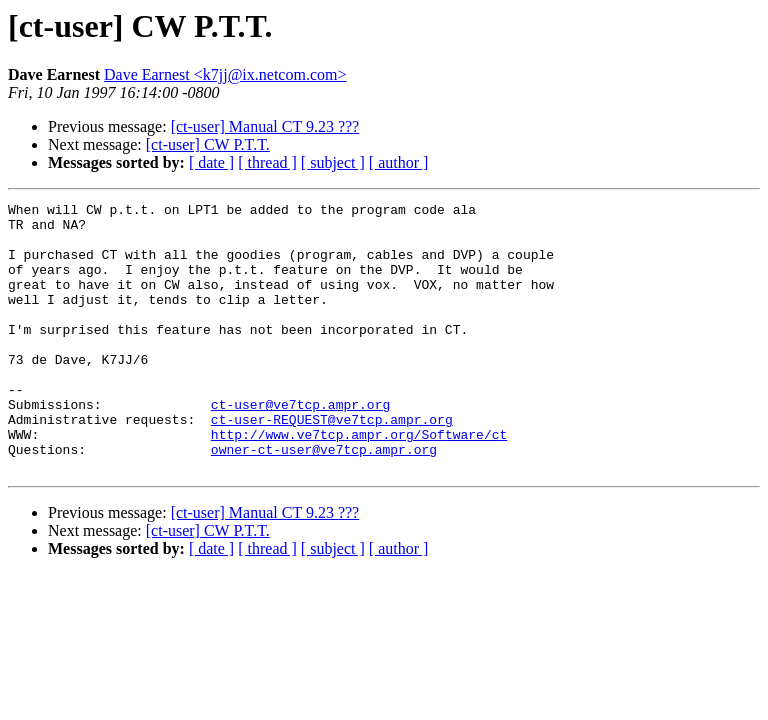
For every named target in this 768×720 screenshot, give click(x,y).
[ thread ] (267, 162)
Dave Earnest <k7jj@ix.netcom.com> (225, 74)
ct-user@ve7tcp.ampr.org (300, 446)
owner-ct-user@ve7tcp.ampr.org (324, 500)
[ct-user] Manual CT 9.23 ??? (265, 126)
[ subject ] (333, 162)
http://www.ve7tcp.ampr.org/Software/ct (359, 482)
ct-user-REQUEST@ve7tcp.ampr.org (332, 464)
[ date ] (211, 162)
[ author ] (399, 162)
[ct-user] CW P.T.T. (208, 144)
